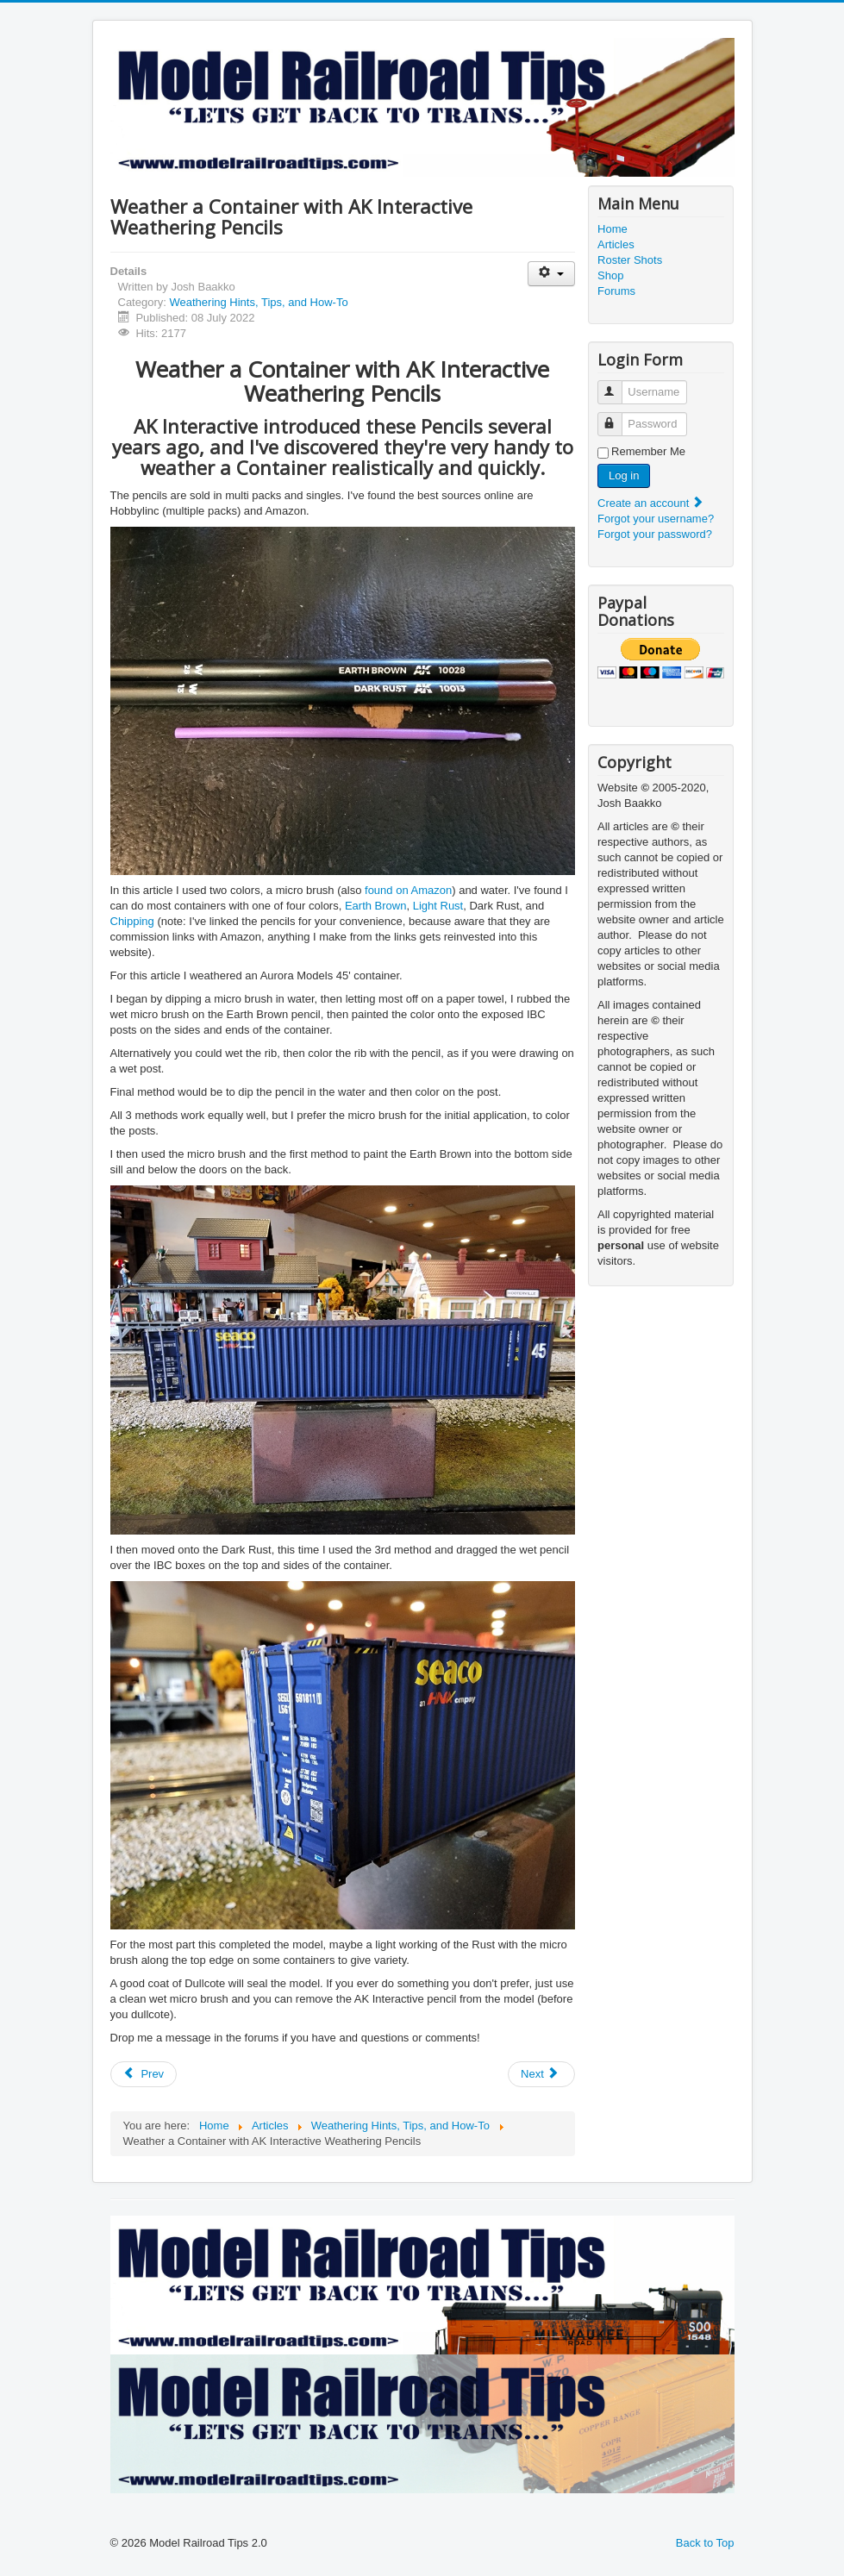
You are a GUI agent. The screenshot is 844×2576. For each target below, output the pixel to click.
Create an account (650, 503)
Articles (616, 244)
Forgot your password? (654, 534)
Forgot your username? (655, 518)
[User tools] (551, 273)
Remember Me (648, 451)
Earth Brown (376, 905)
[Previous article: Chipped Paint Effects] (144, 2074)
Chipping (132, 921)
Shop (610, 275)
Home (612, 228)
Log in (624, 475)
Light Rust (438, 905)
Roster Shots (629, 259)
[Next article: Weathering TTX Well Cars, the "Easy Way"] (541, 2074)
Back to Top (705, 2542)
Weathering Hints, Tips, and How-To (258, 302)
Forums (616, 290)
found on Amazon (408, 890)
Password (617, 416)
